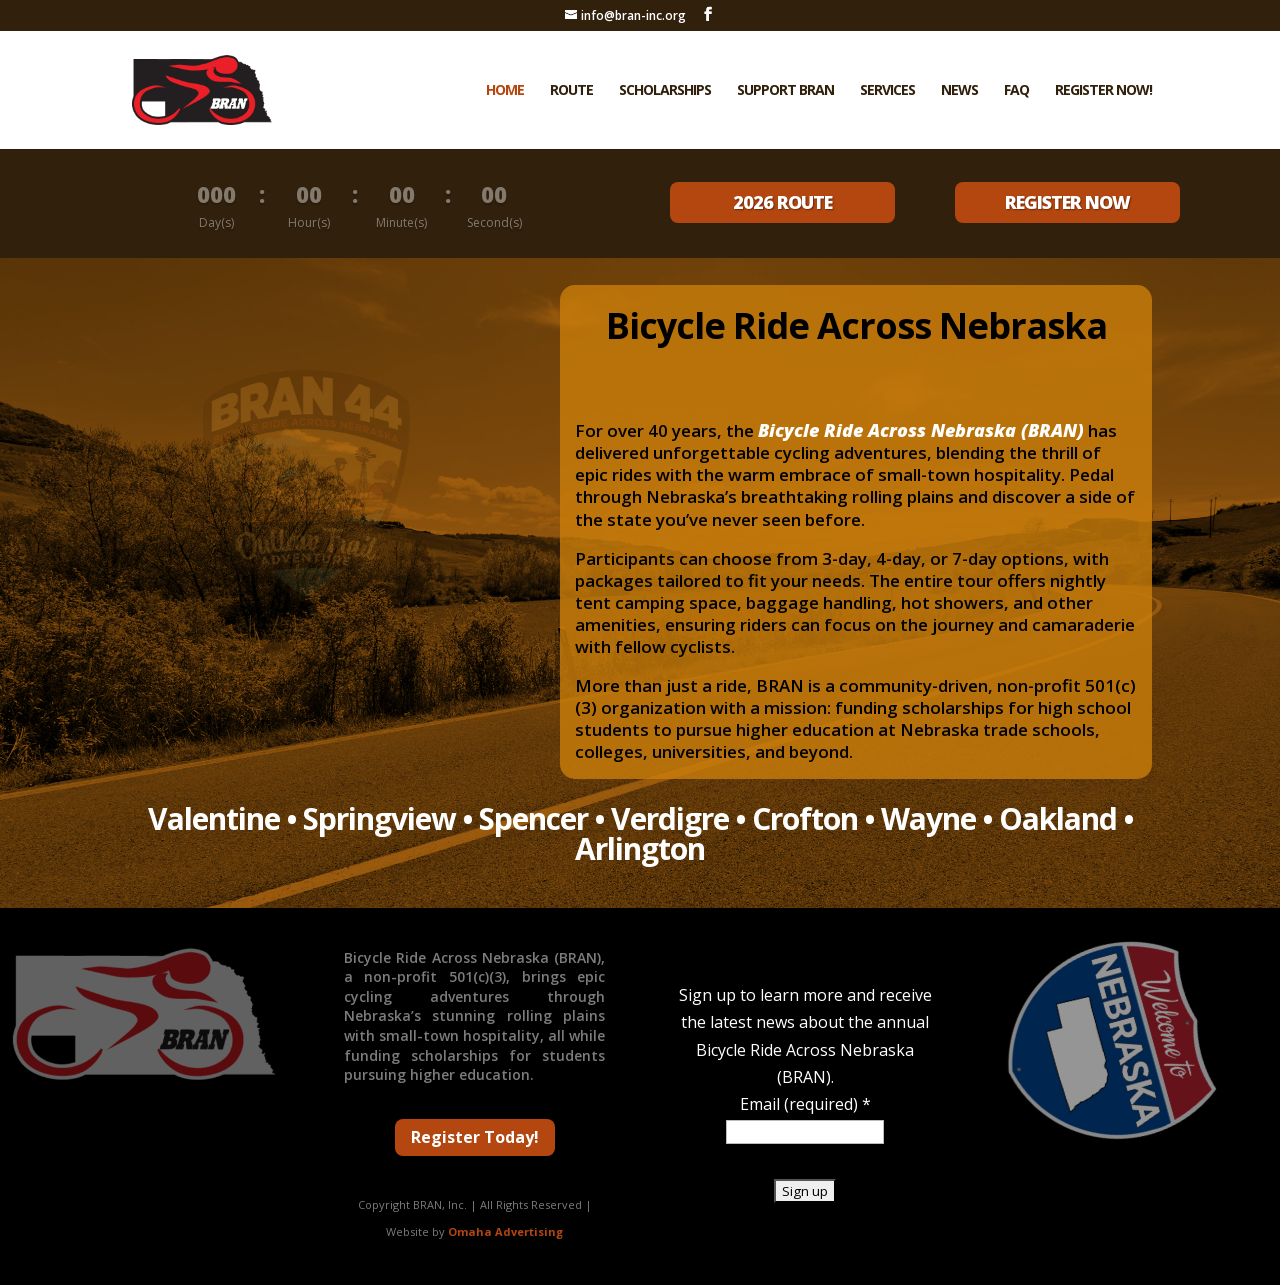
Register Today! (475, 1137)
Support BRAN (785, 91)
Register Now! (1103, 91)
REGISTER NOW (1067, 202)
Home (505, 91)
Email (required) (805, 1104)
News (959, 91)
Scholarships (665, 91)
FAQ (1016, 91)
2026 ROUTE (782, 202)
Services (887, 91)
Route (571, 91)
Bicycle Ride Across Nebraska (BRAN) (921, 430)
